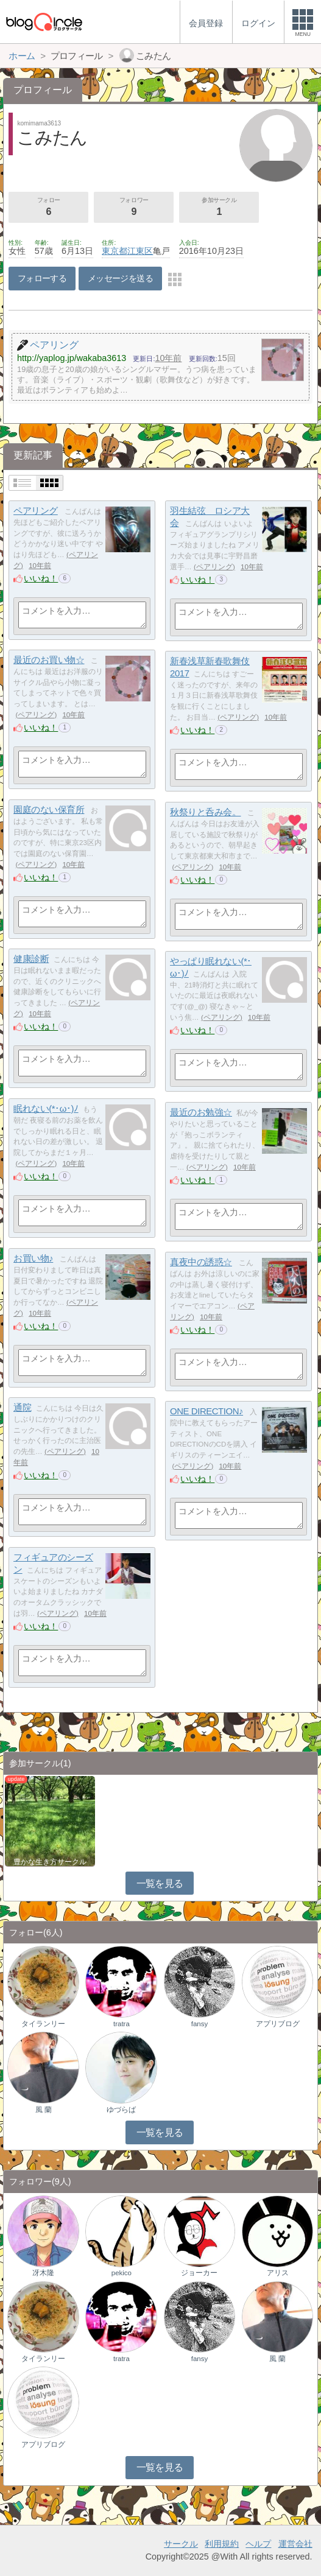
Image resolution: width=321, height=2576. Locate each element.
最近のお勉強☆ (201, 1112)
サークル (181, 2544)
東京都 (114, 251)
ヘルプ (258, 2544)
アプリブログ (278, 2023)
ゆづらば (121, 2109)
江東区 (140, 251)
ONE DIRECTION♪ (206, 1411)
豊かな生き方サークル (49, 1861)
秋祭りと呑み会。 (205, 812)
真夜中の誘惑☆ (201, 1262)
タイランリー (43, 2023)
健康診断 (31, 958)
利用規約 (222, 2544)
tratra (121, 2023)
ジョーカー (199, 2272)
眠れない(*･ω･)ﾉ (46, 1108)
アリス (278, 2272)
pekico (121, 2272)
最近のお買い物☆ (48, 660)
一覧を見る (159, 1883)
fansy (199, 2023)
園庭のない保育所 (48, 809)
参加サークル (219, 208)
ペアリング (35, 510)
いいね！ (41, 578)
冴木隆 (43, 2272)
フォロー (48, 208)
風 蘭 (43, 2109)
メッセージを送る (120, 278)
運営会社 (295, 2544)
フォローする (42, 278)
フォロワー (134, 208)
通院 (22, 1407)
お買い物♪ (33, 1258)
